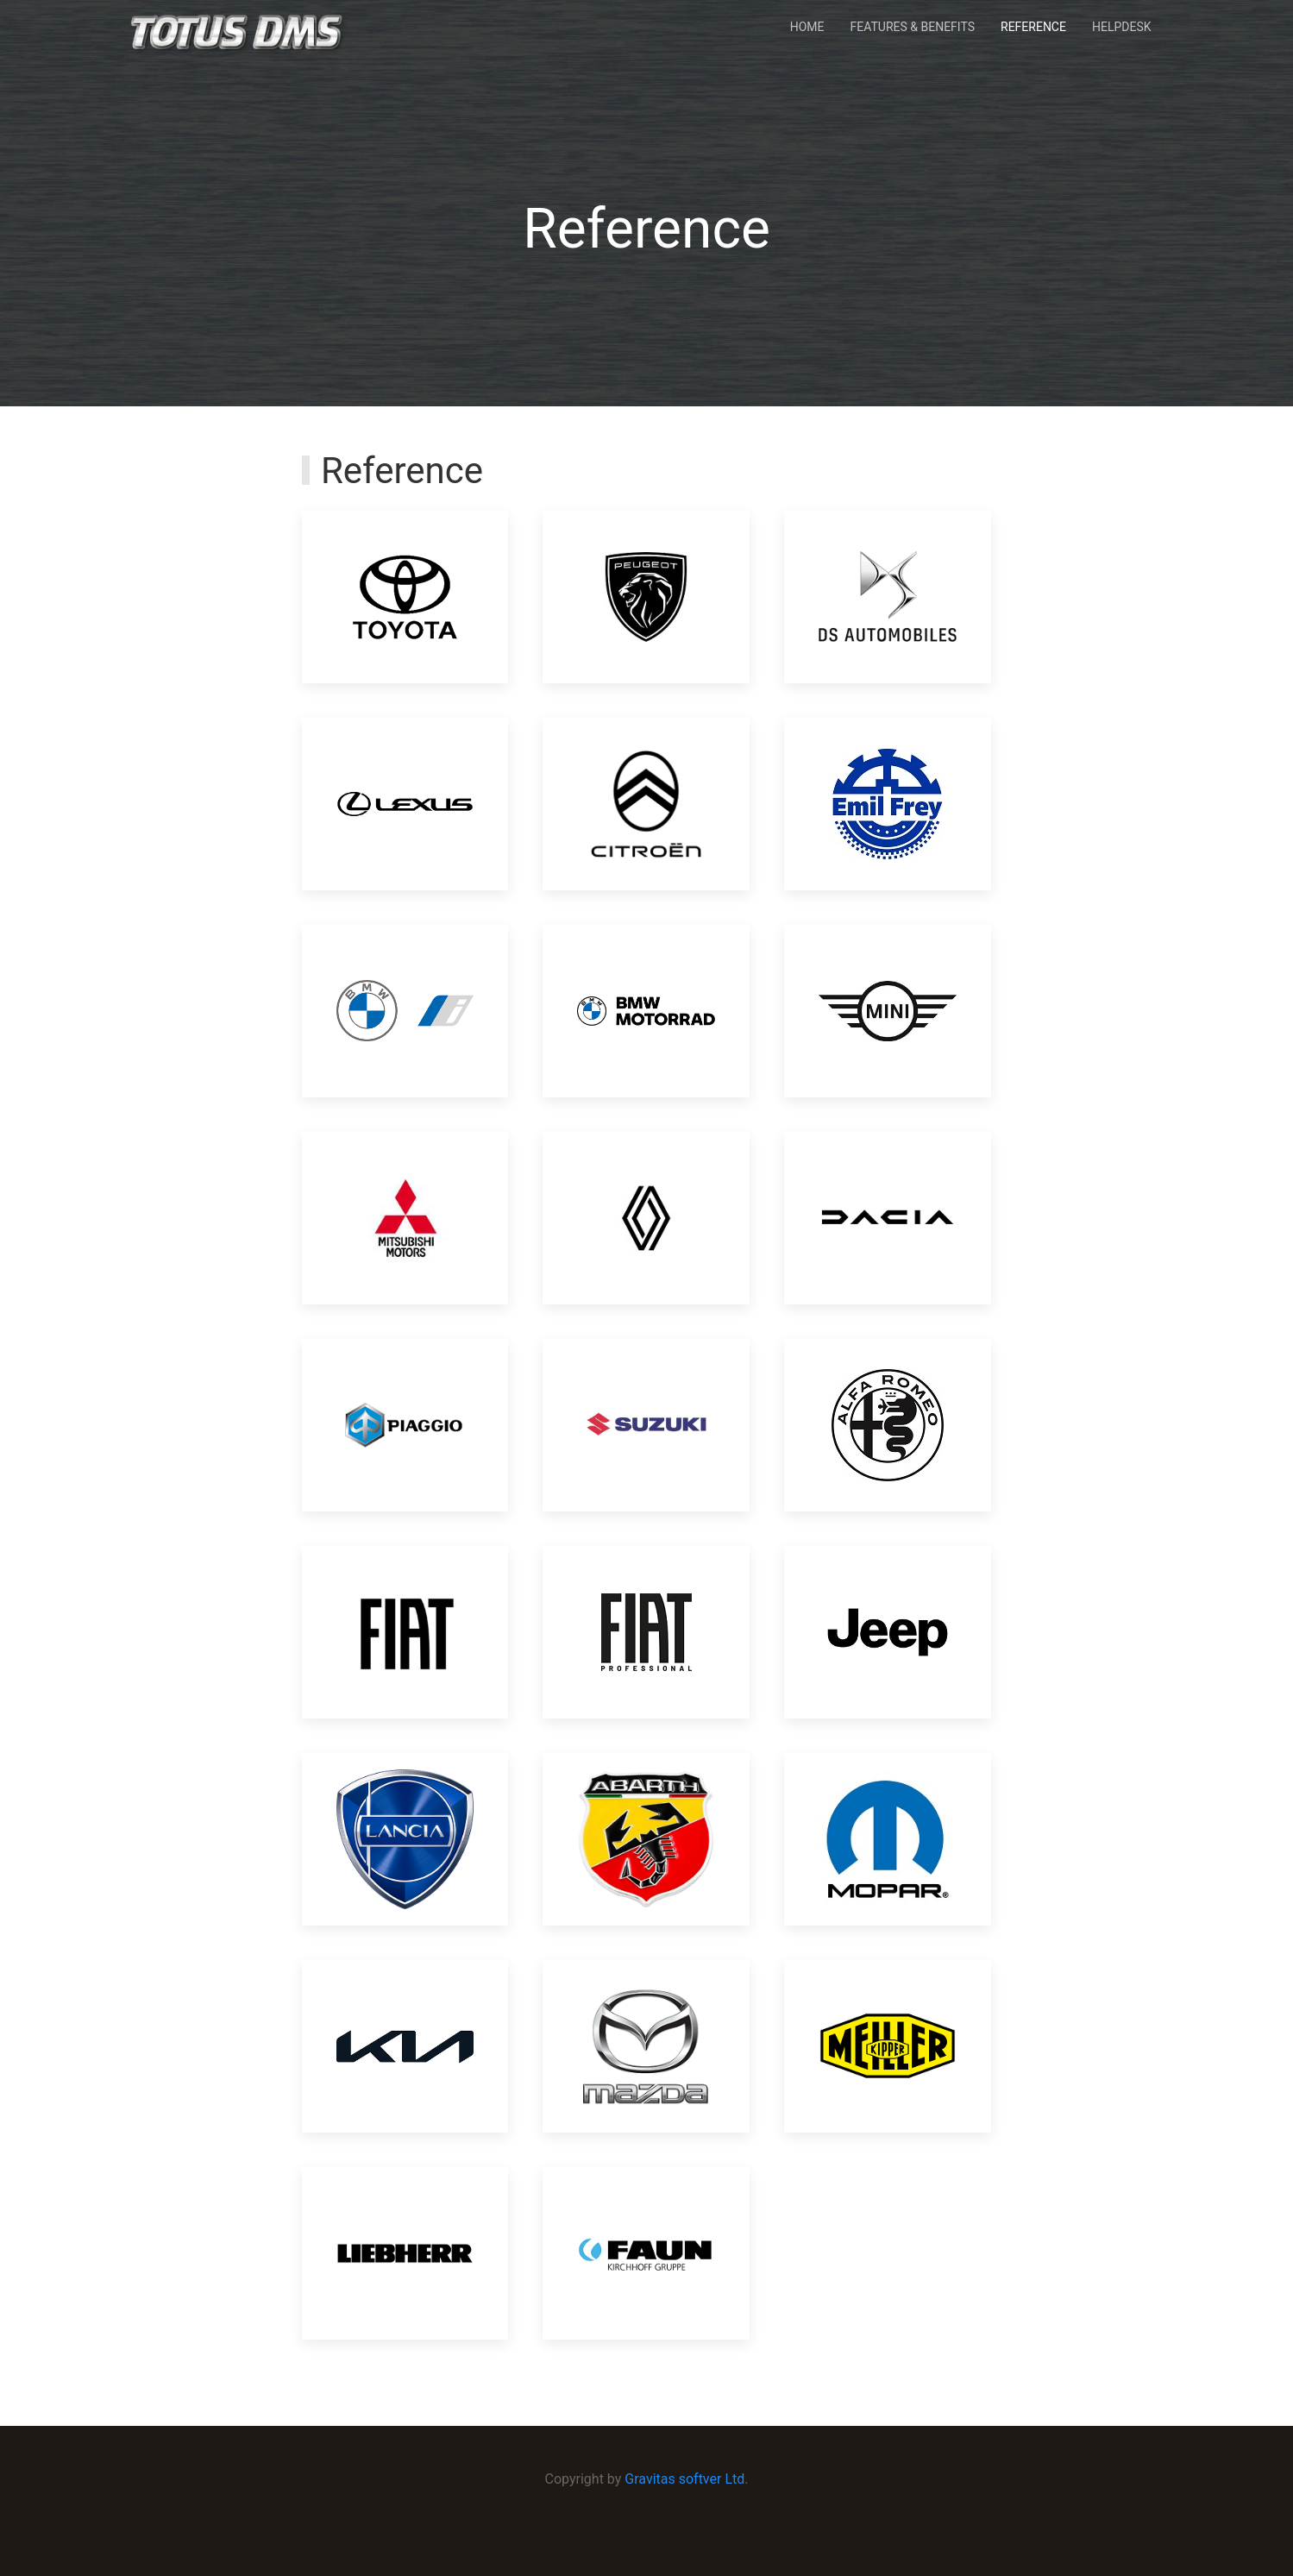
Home (807, 27)
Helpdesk (1122, 27)
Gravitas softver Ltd (684, 2479)
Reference (1033, 27)
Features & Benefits (912, 27)
